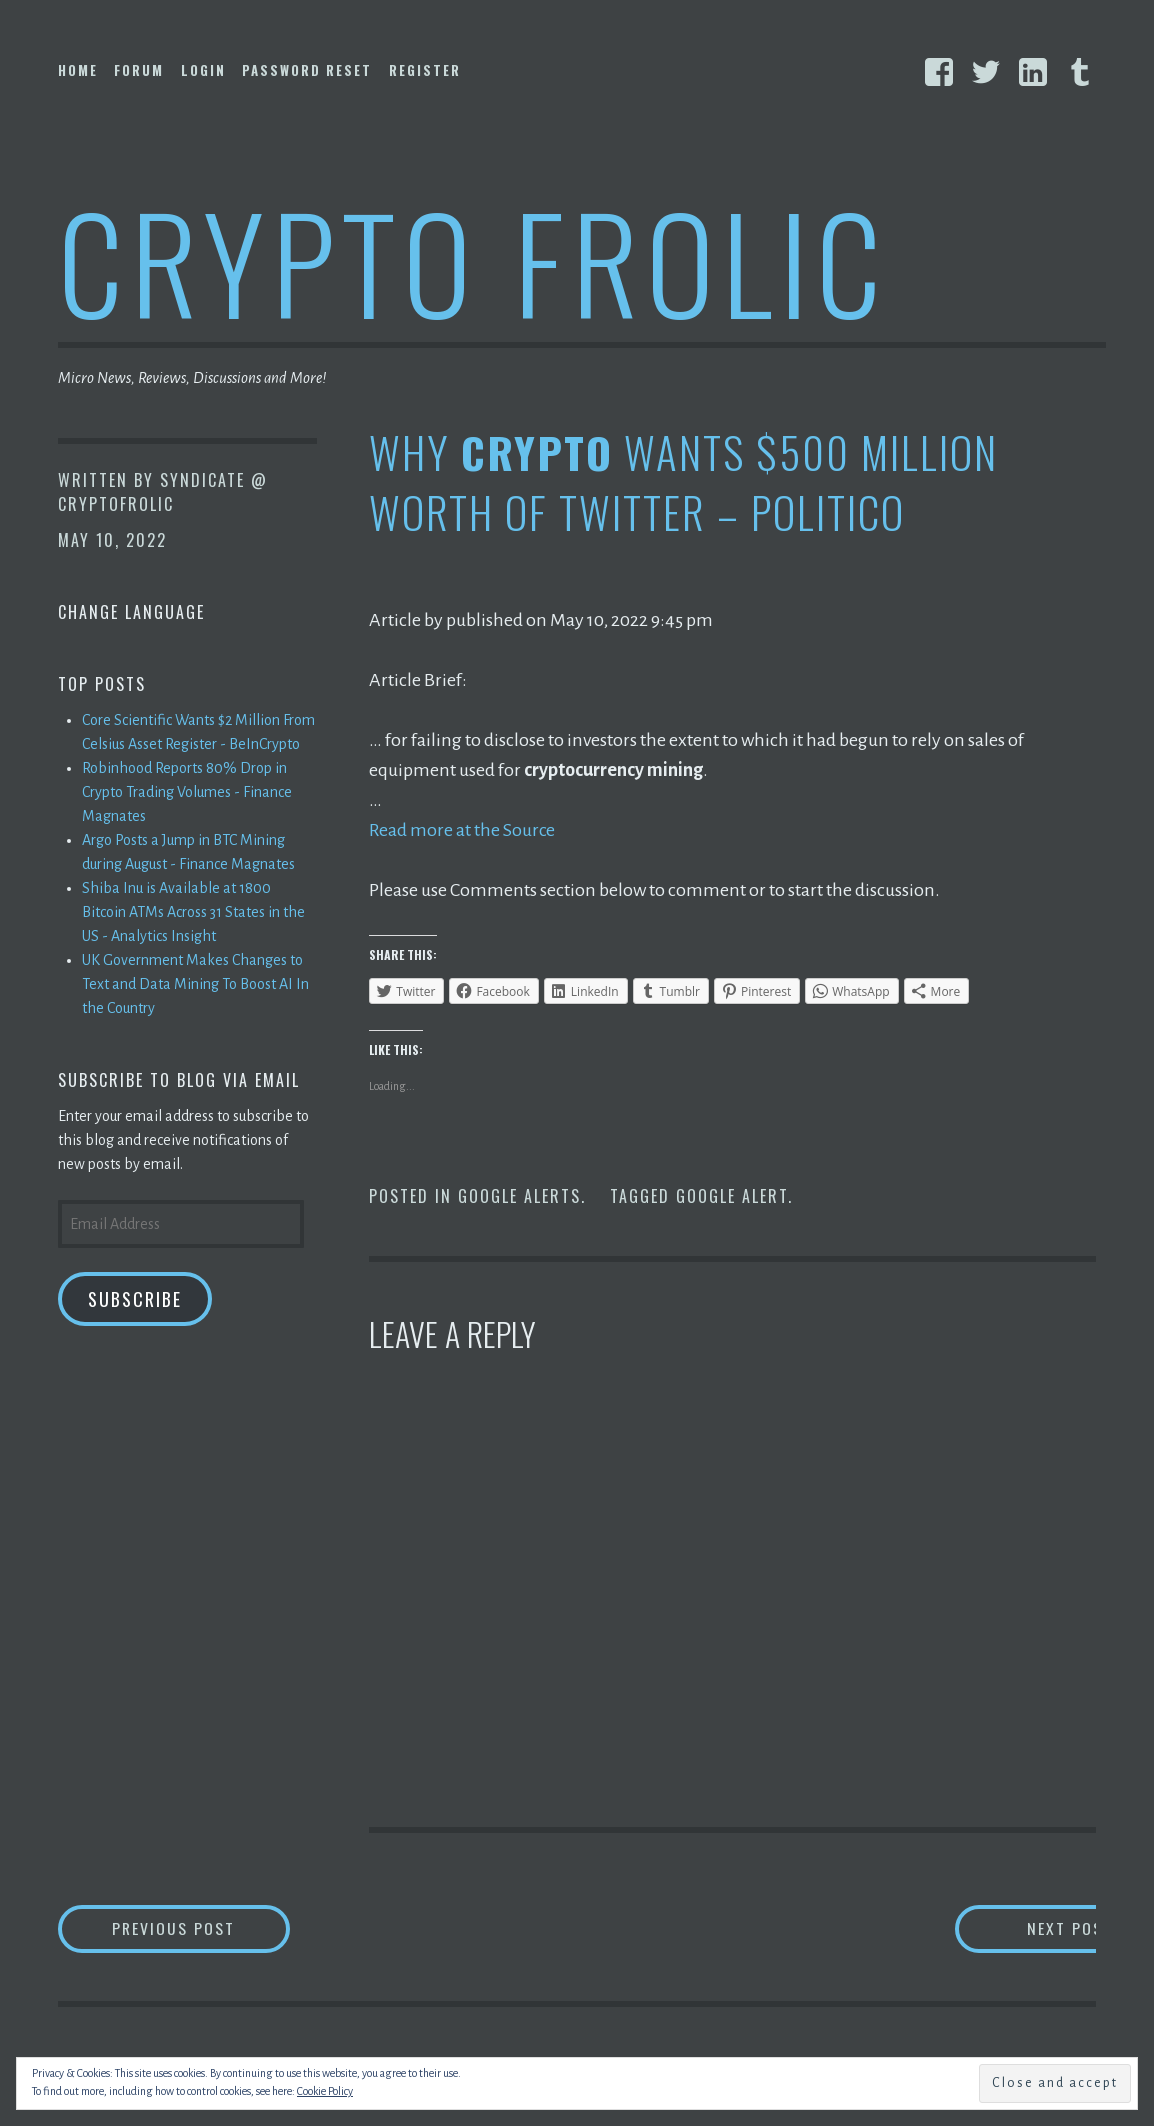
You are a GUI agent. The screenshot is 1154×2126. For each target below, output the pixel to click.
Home (78, 70)
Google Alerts (519, 1195)
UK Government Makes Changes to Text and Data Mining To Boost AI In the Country (195, 984)
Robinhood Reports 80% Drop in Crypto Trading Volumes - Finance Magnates (187, 792)
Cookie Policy (325, 2091)
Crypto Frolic (473, 260)
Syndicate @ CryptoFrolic (163, 492)
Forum (139, 70)
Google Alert (732, 1195)
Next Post (1016, 1927)
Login (203, 70)
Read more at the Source (462, 830)
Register (425, 70)
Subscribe (135, 1299)
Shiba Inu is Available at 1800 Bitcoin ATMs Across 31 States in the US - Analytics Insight (193, 912)
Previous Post (203, 1927)
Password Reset (307, 70)
